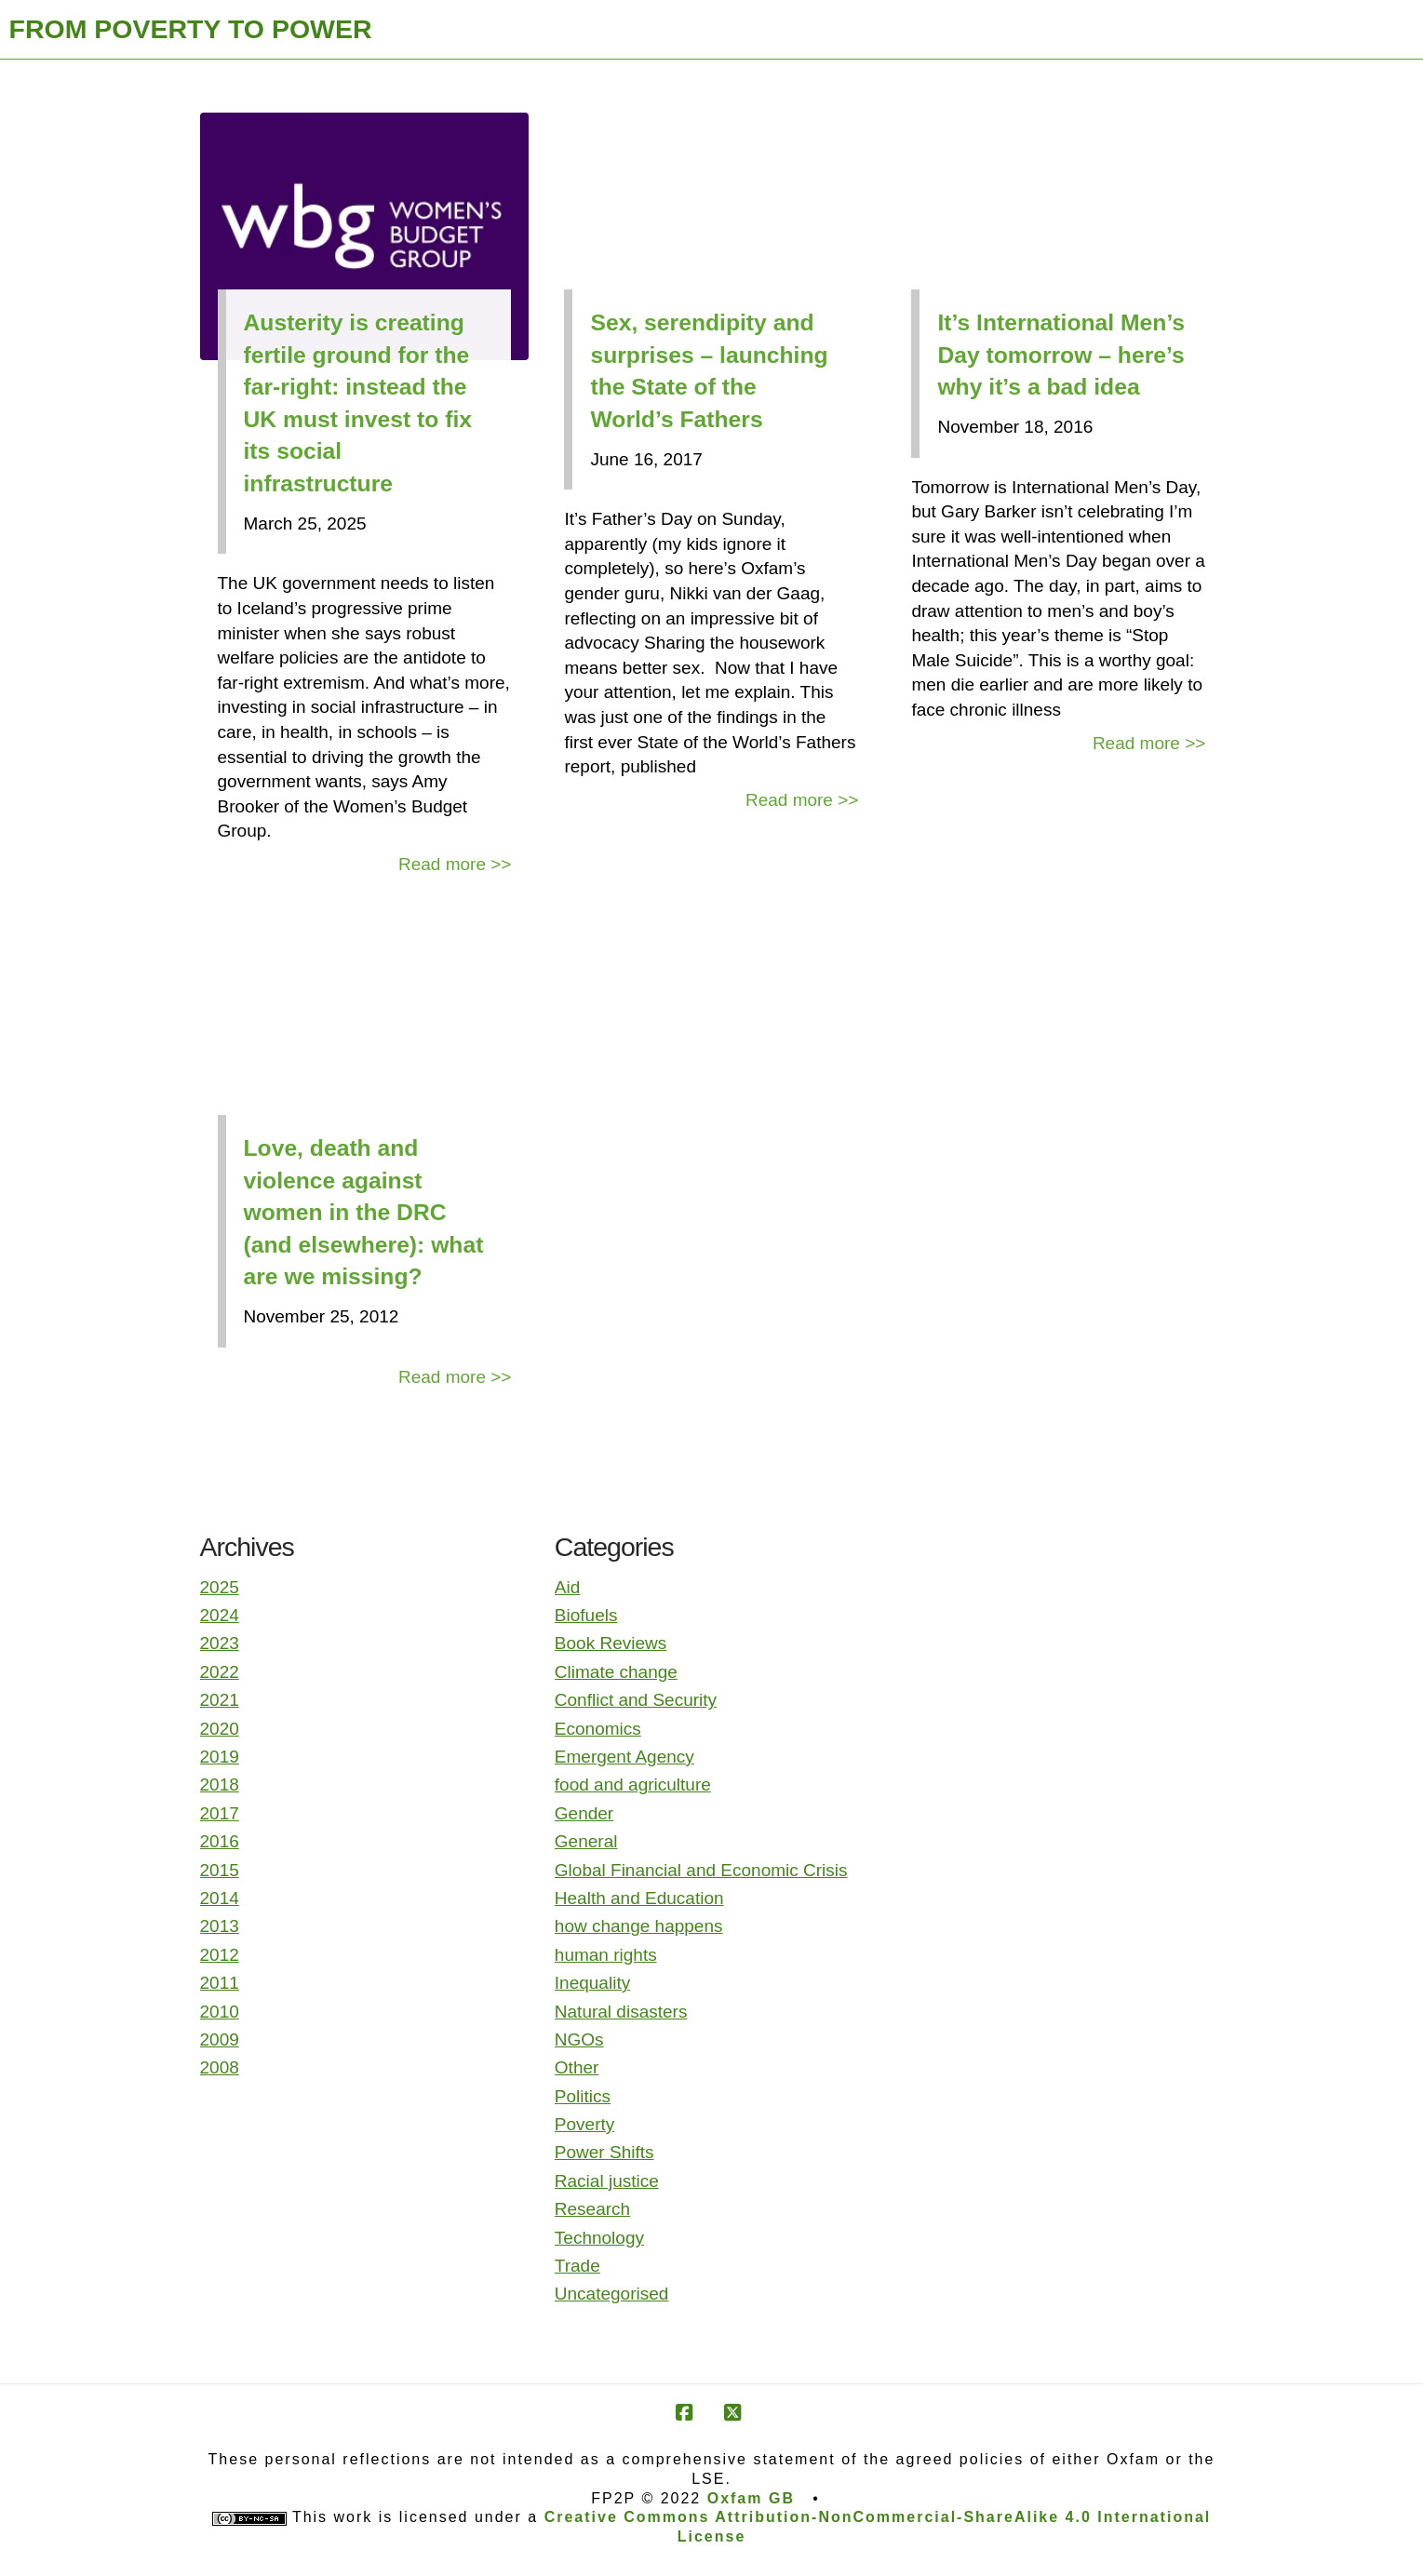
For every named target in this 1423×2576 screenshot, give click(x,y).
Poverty (584, 2124)
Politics (583, 2096)
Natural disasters (621, 2011)
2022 (219, 1672)
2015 (219, 1870)
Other (577, 2067)
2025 (219, 1587)
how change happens (639, 1926)
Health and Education (639, 1898)
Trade (577, 2265)
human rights (606, 1955)
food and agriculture (633, 1784)
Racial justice (607, 2181)
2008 (219, 2067)
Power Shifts (604, 2152)
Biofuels (586, 1615)
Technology (599, 2237)
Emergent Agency (624, 1756)
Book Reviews (610, 1643)
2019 (219, 1756)
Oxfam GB (751, 2498)
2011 (219, 1982)
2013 (219, 1926)
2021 (219, 1700)
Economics (598, 1728)
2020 (219, 1728)
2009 (219, 2039)
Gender (584, 1813)
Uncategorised (612, 2293)
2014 (219, 1898)
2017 (219, 1813)
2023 (219, 1643)
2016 (219, 1841)
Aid (567, 1587)
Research (592, 2209)
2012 (219, 1955)
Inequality (592, 1982)
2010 (219, 2011)
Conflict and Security (636, 1700)
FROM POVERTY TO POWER (190, 29)
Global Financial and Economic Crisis (701, 1870)
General (586, 1841)
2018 (219, 1784)
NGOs (579, 2039)
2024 (219, 1615)
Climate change (616, 1672)
